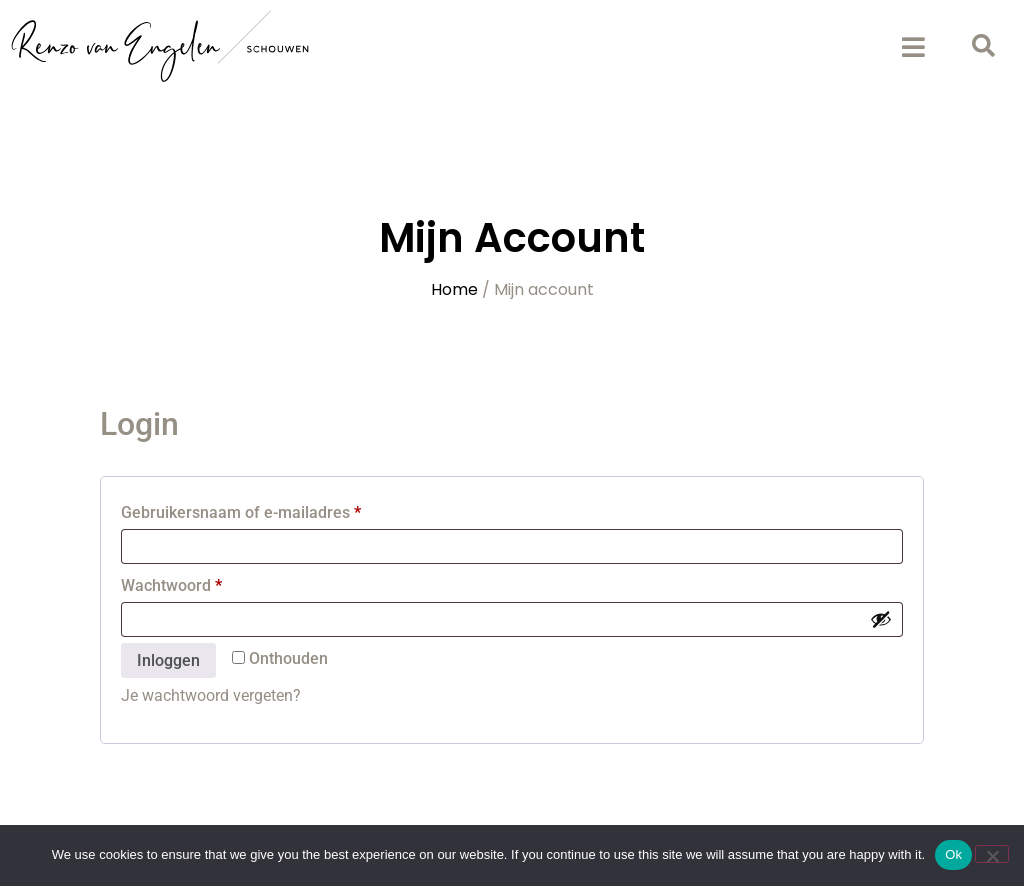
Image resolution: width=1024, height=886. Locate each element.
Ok (953, 854)
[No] (992, 854)
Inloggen (168, 660)
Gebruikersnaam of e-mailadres (266, 509)
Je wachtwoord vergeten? (211, 695)
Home (454, 289)
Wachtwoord (196, 582)
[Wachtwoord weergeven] (881, 619)
